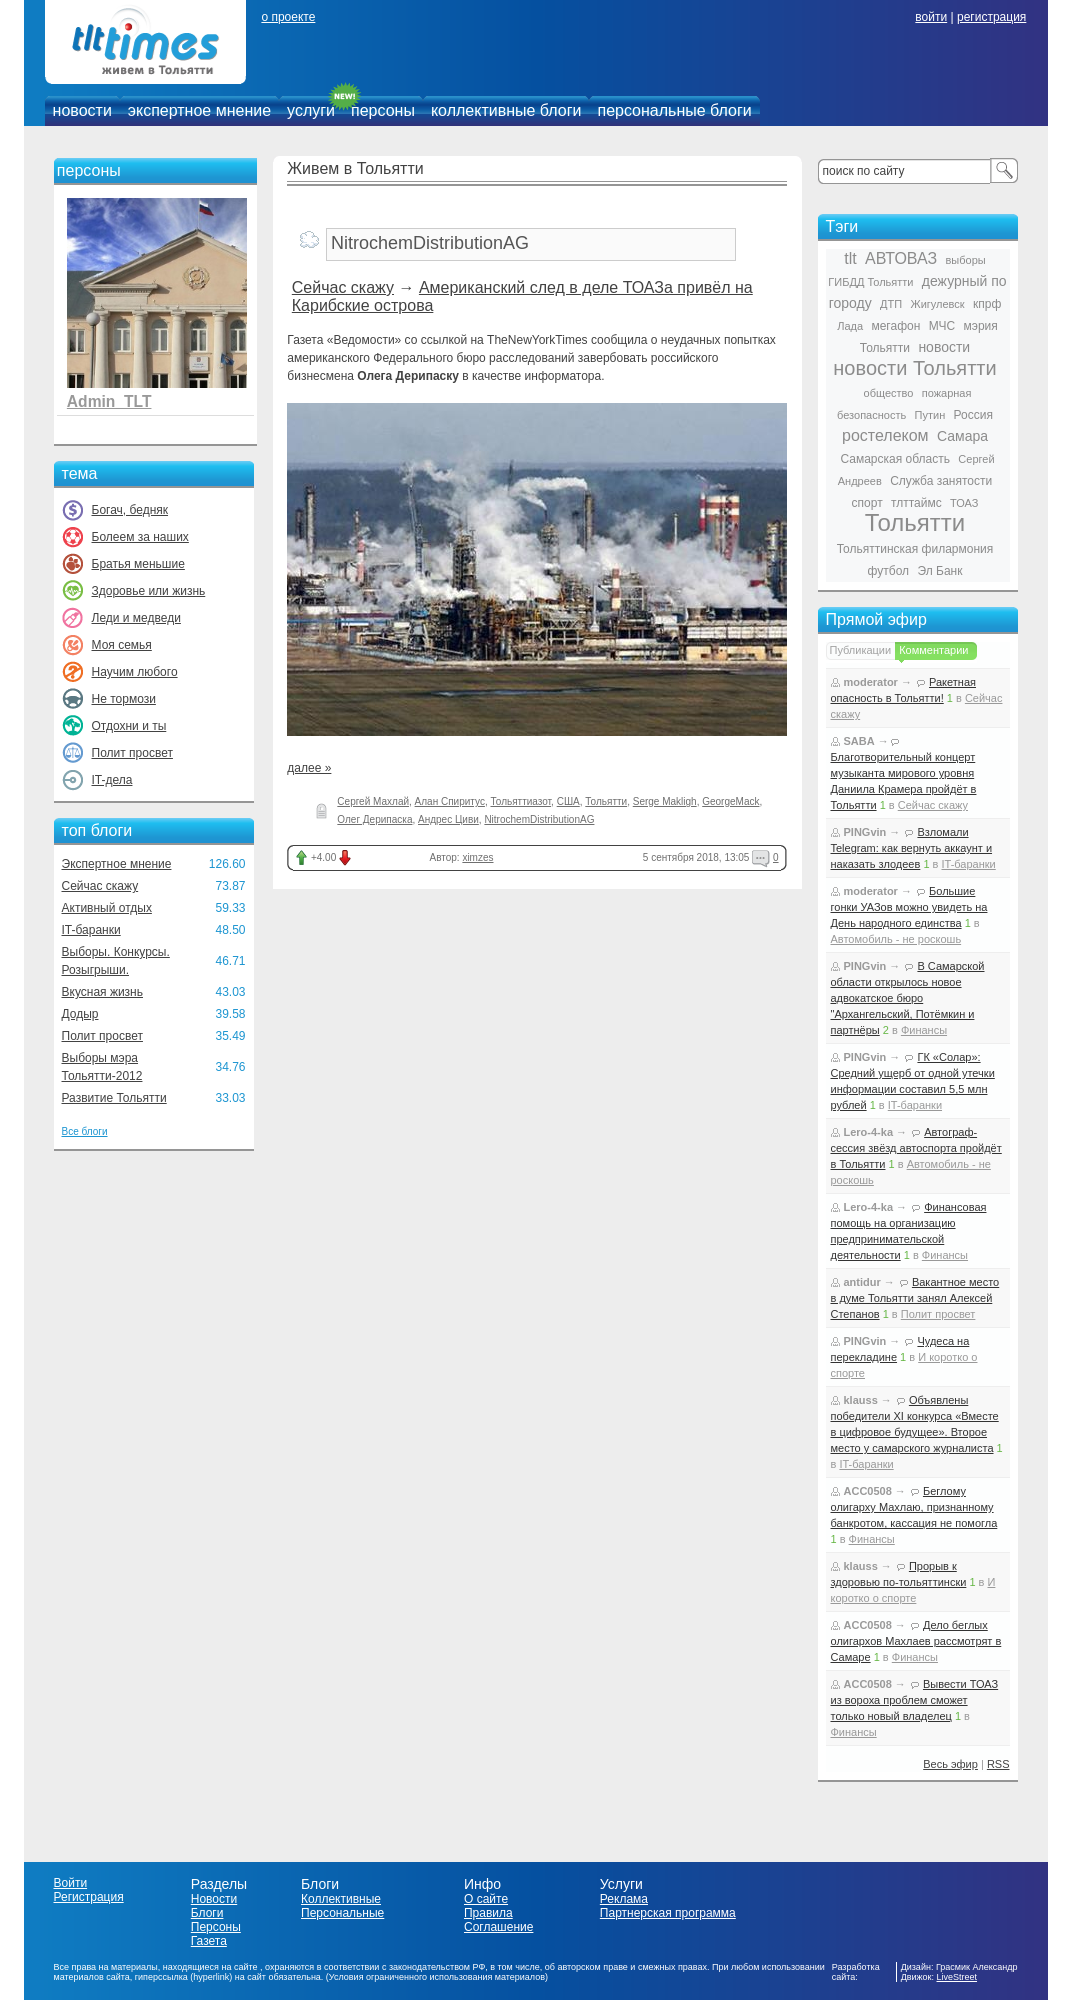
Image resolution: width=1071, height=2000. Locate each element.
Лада (850, 326)
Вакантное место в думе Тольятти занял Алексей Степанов (915, 1298)
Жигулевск (938, 304)
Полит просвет (132, 753)
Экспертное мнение (117, 864)
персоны (383, 110)
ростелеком (885, 435)
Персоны (216, 1927)
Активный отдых (107, 908)
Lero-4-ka (869, 1132)
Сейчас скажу (100, 886)
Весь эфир (950, 1764)
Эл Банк (939, 571)
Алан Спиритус (450, 801)
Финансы (924, 1030)
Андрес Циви (448, 819)
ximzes (477, 857)
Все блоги (85, 1131)
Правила (488, 1913)
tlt (850, 258)
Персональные (342, 1913)
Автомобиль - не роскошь (896, 939)
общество (889, 393)
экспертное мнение (199, 110)
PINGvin (865, 832)
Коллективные (341, 1899)
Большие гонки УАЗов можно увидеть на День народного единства (909, 907)
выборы (966, 260)
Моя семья (122, 645)
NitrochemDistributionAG (539, 819)
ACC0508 (868, 1491)
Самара (962, 436)
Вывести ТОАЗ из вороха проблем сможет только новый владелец (915, 1700)
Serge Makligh (665, 801)
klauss (861, 1400)
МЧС (942, 326)
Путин (930, 415)
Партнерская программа (668, 1913)
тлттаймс (916, 503)
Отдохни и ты (129, 726)
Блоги (207, 1913)
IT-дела (112, 780)
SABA (859, 741)
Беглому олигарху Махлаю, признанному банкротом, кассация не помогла (914, 1507)
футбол (889, 571)
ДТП (891, 304)
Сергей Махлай (373, 801)
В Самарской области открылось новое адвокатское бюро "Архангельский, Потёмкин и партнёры (908, 998)
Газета (209, 1941)
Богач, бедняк (130, 510)
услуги (311, 110)
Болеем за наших (140, 537)
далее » (309, 768)
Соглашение (498, 1927)
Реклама (624, 1899)
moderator (871, 682)
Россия (973, 415)
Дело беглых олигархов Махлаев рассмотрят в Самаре (916, 1641)
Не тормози (124, 699)
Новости (214, 1899)
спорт (867, 503)
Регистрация (89, 1897)
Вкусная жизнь (103, 992)
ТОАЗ (964, 503)
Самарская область (895, 459)
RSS (998, 1764)
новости (82, 110)
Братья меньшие (138, 564)
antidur (862, 1282)
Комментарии (933, 650)
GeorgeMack (730, 801)
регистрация (991, 17)
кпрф (987, 304)
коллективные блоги (506, 110)
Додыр (80, 1014)
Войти (71, 1883)
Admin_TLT (109, 401)
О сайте (486, 1899)
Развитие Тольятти (114, 1098)
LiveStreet (957, 1977)
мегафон (895, 326)
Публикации (861, 650)
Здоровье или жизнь (149, 591)
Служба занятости (941, 481)
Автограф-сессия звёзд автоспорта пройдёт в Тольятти (916, 1148)
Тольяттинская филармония (915, 549)
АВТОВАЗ (901, 258)
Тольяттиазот (520, 801)
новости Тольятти (914, 368)
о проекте (288, 17)
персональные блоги (674, 110)
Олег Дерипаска (374, 819)
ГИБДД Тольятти (870, 282)
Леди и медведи (136, 618)
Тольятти (606, 801)
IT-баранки (91, 930)
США (568, 801)
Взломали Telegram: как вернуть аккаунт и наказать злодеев (912, 848)
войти (931, 17)
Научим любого (135, 672)
